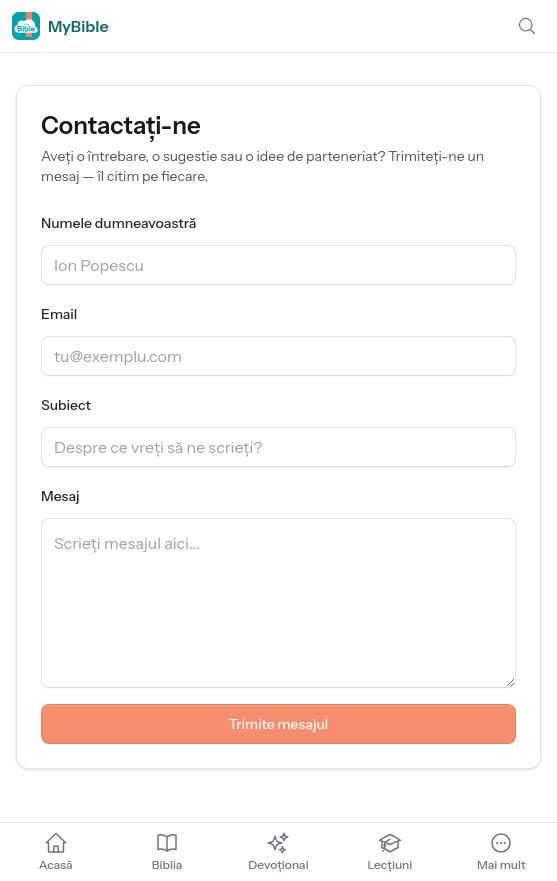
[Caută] (527, 26)
